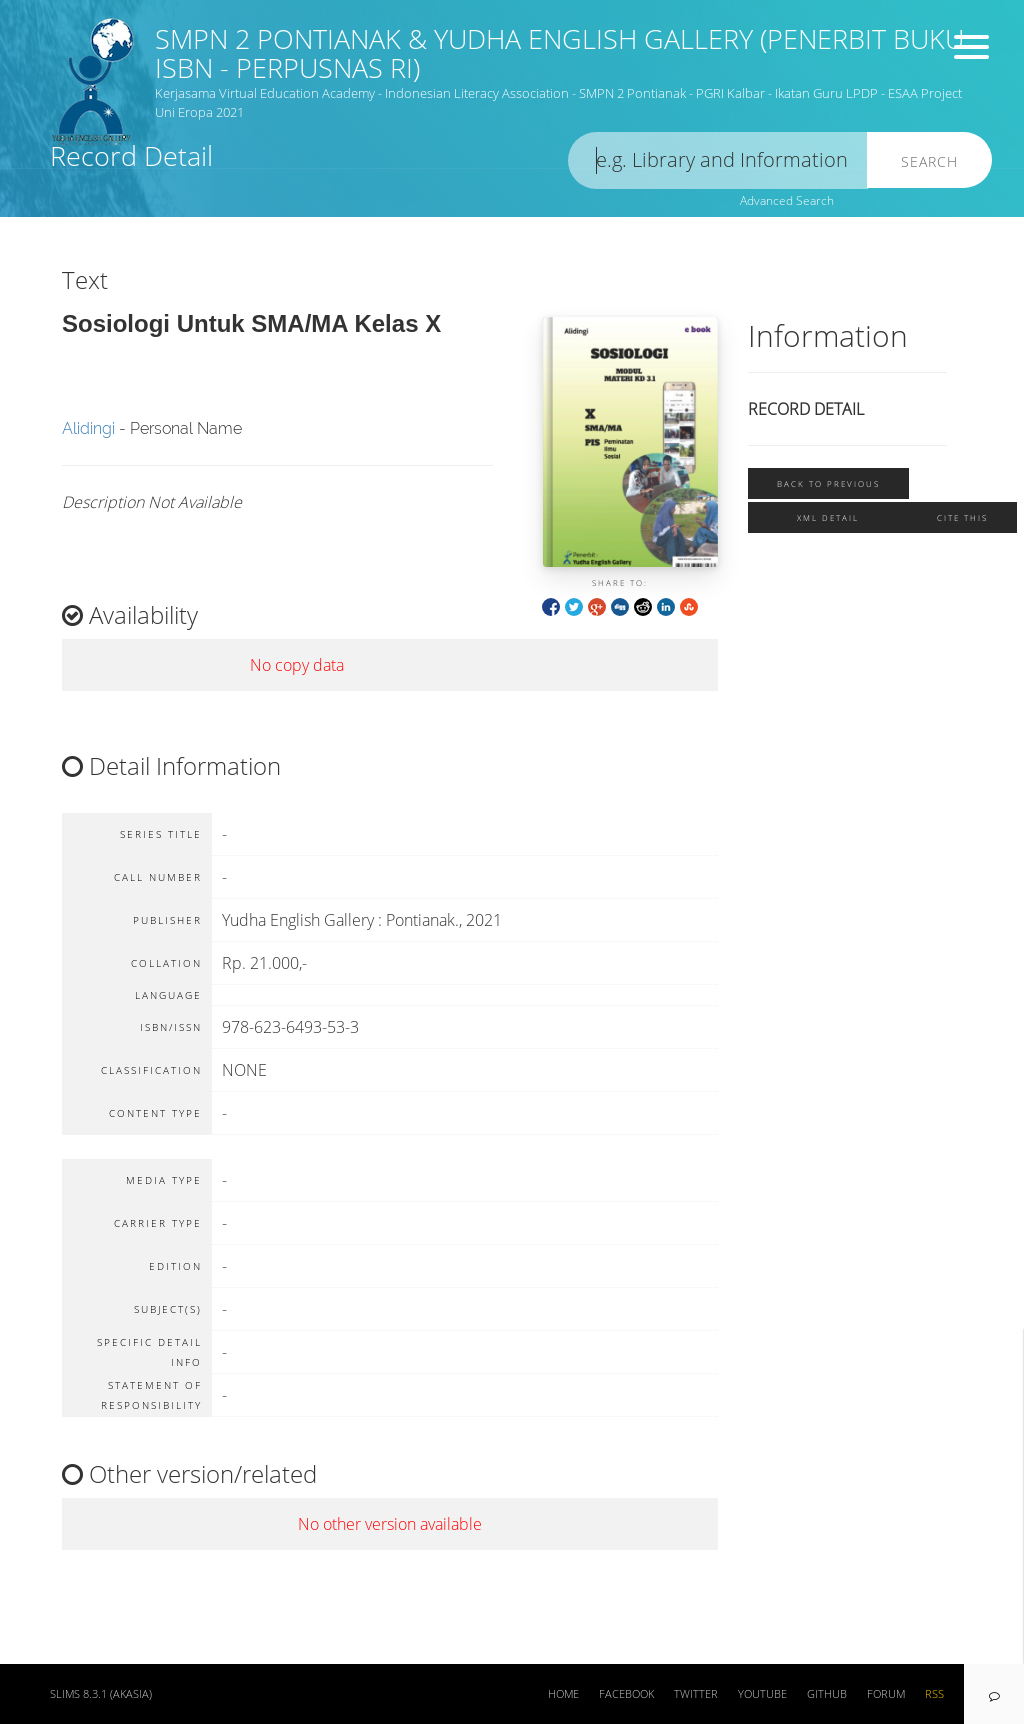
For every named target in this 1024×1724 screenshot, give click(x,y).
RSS (934, 1694)
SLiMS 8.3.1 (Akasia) (101, 1694)
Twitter (696, 1694)
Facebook (626, 1694)
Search (929, 161)
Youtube (762, 1694)
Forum (886, 1694)
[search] (718, 160)
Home (563, 1694)
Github (827, 1694)
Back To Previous (828, 483)
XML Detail (828, 517)
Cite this (962, 517)
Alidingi (88, 428)
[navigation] (994, 1694)
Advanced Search (787, 200)
